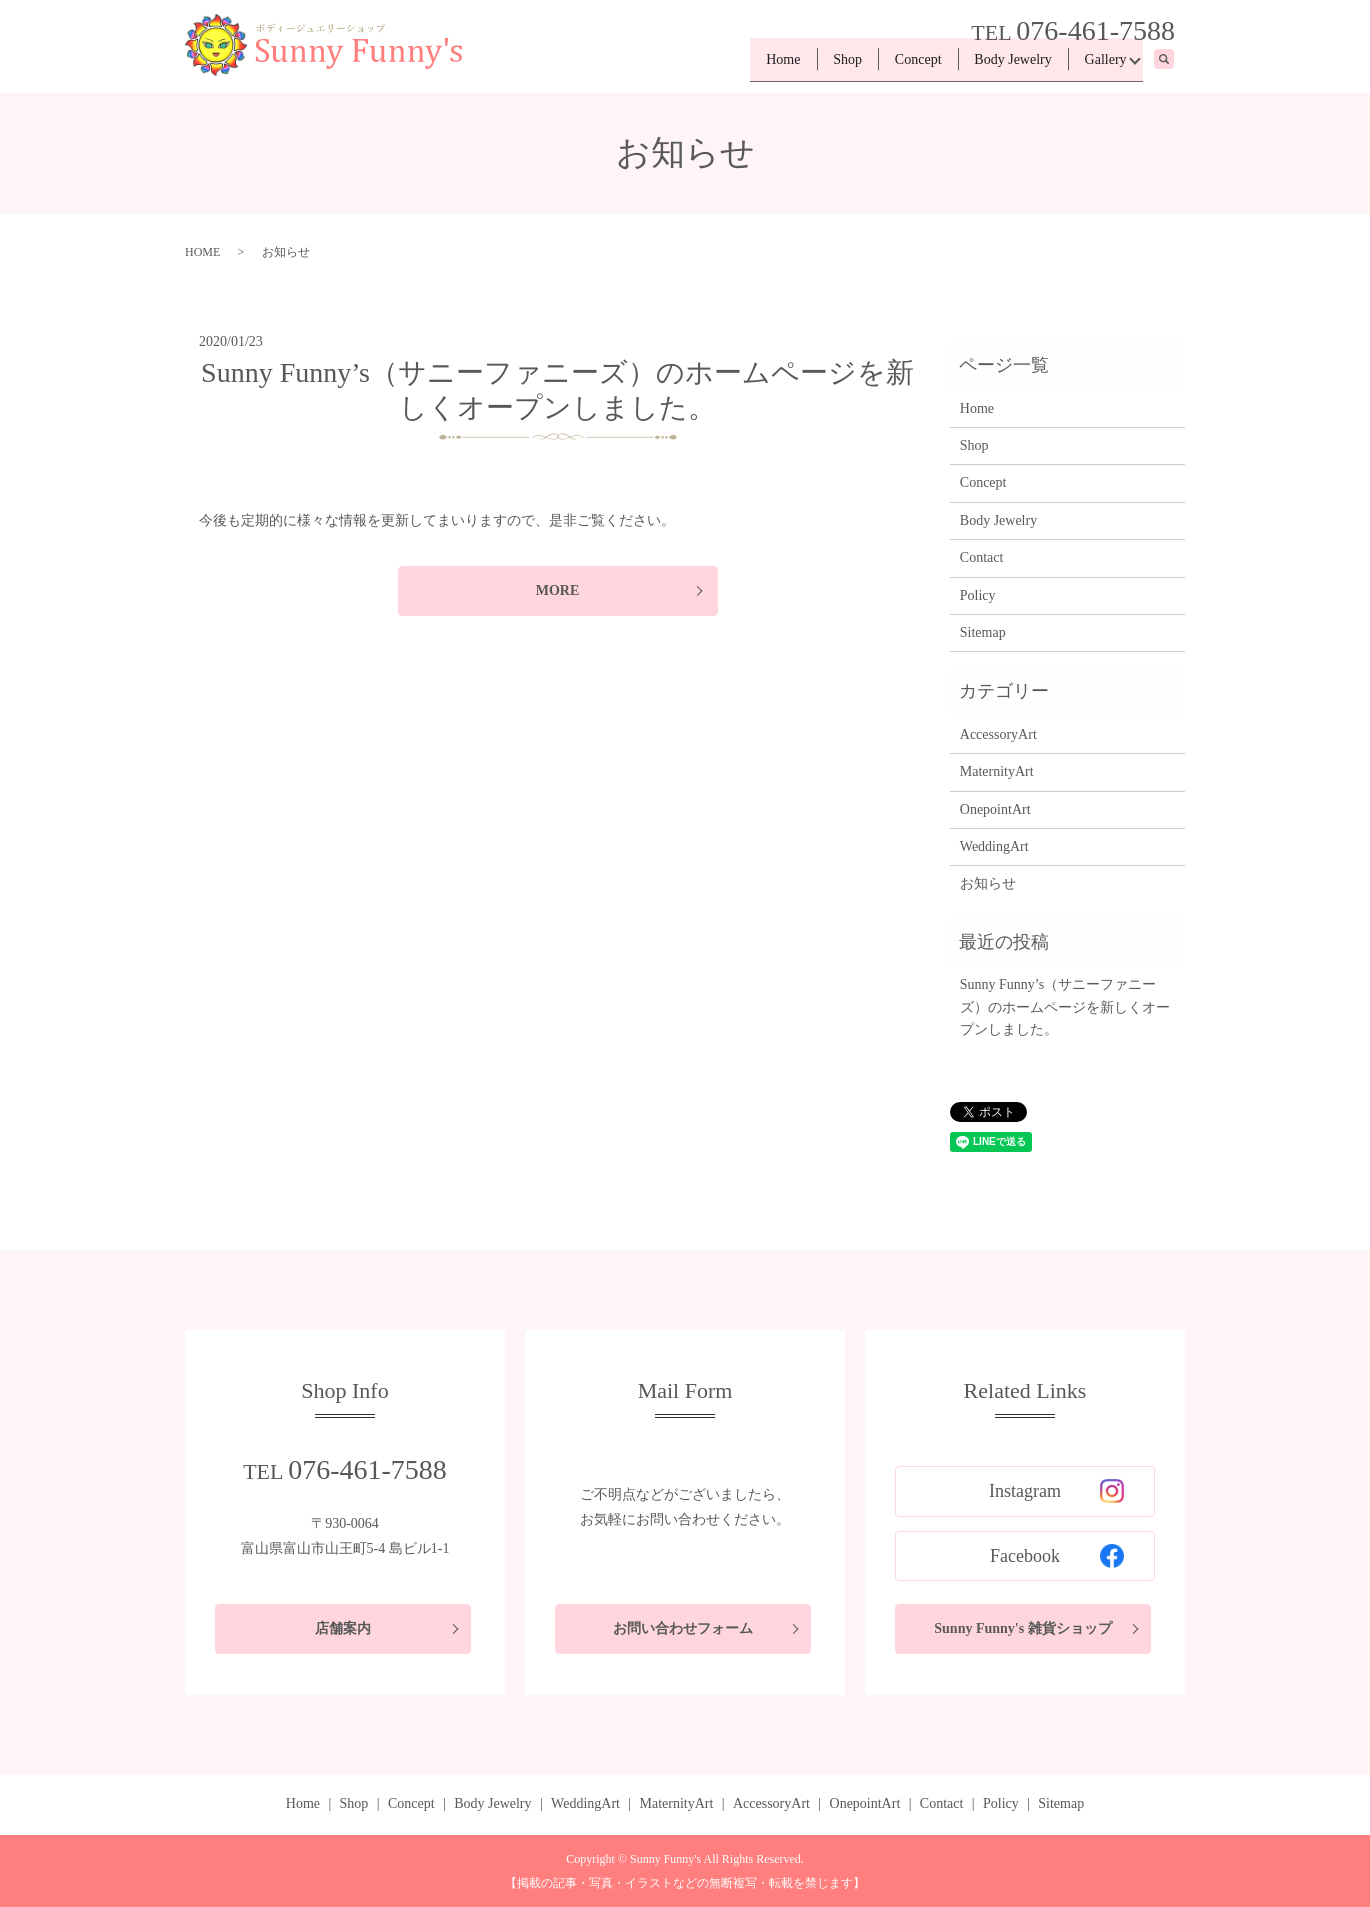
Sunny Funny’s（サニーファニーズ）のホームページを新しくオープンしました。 (1065, 1007)
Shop (815, 65)
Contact (982, 557)
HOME (202, 252)
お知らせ (988, 883)
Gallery (1101, 65)
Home (742, 65)
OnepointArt (995, 809)
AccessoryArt (998, 734)
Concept (895, 65)
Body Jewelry (999, 65)
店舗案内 (343, 1628)
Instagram (1056, 1491)
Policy (978, 595)
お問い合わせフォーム (683, 1628)
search (1174, 66)
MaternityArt (997, 771)
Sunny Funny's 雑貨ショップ (1022, 1628)
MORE (558, 590)
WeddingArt (994, 846)
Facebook (1057, 1556)
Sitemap (983, 632)
